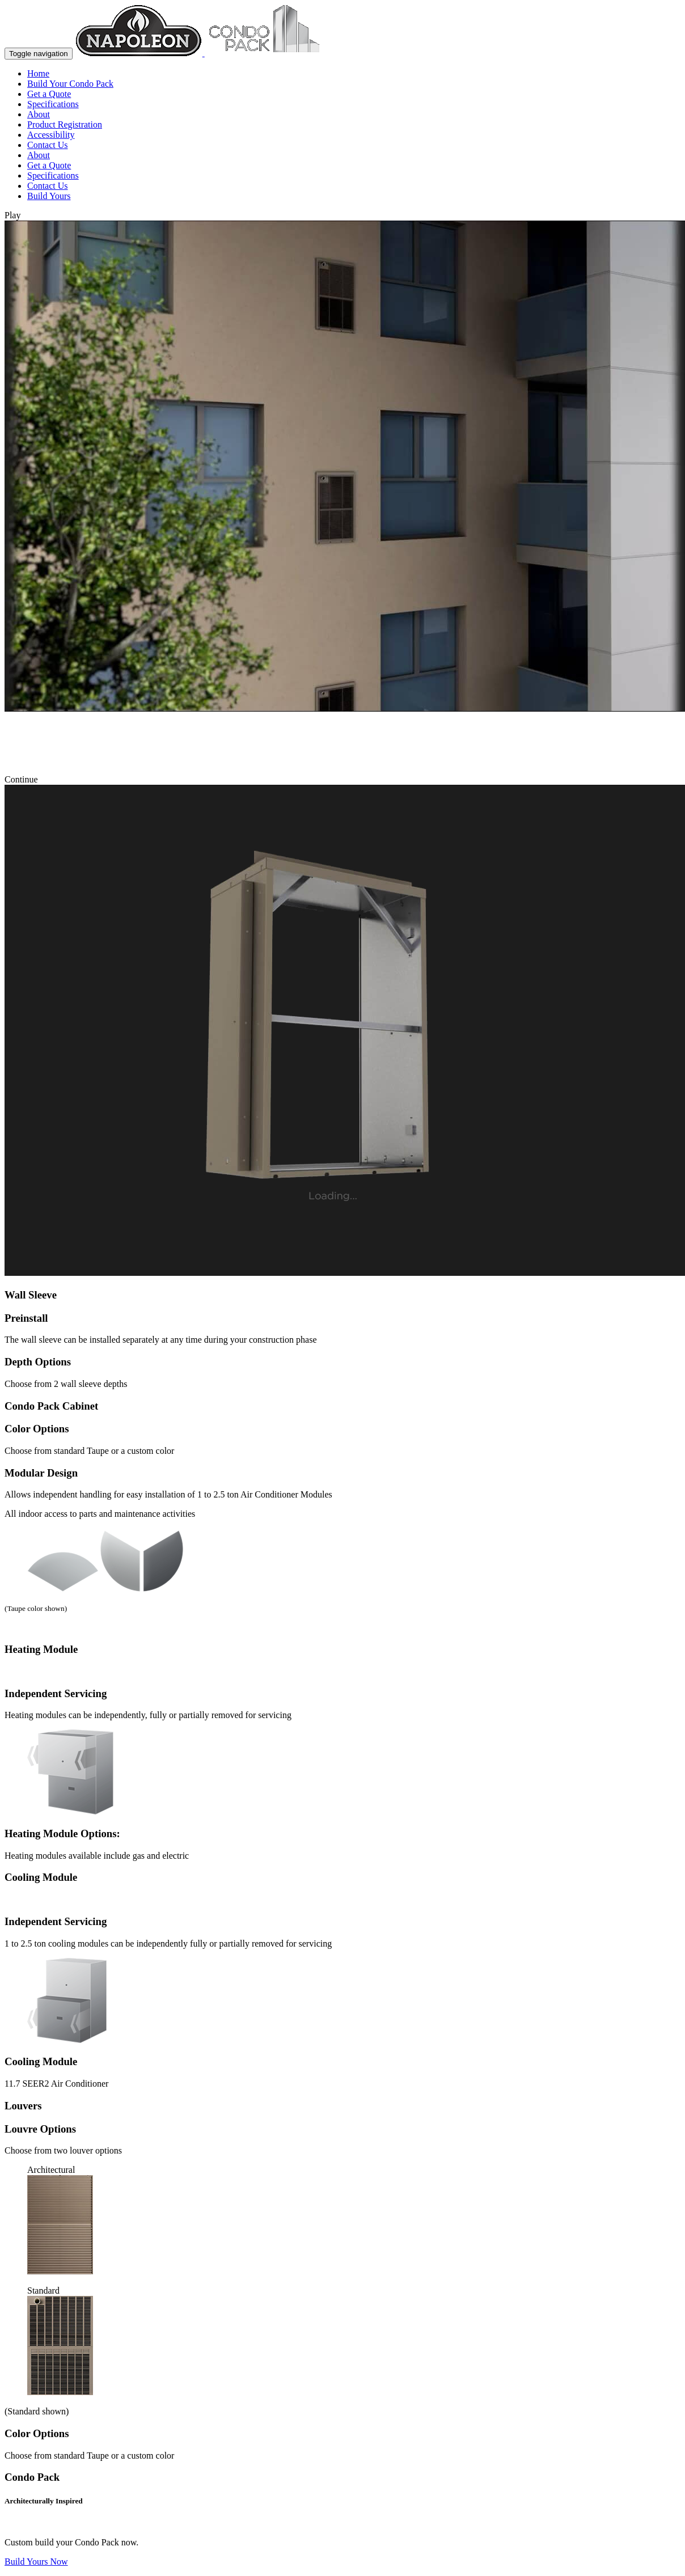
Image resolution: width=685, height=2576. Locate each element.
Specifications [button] (53, 175)
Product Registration (64, 124)
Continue (24, 779)
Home (38, 73)
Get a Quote (49, 94)
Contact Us (47, 145)
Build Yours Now (36, 2561)
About (38, 114)
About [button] (38, 155)
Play (15, 215)
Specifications (53, 104)
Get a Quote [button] (49, 165)
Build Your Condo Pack (70, 83)
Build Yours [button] (48, 196)
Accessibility (51, 134)
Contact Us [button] (47, 186)
